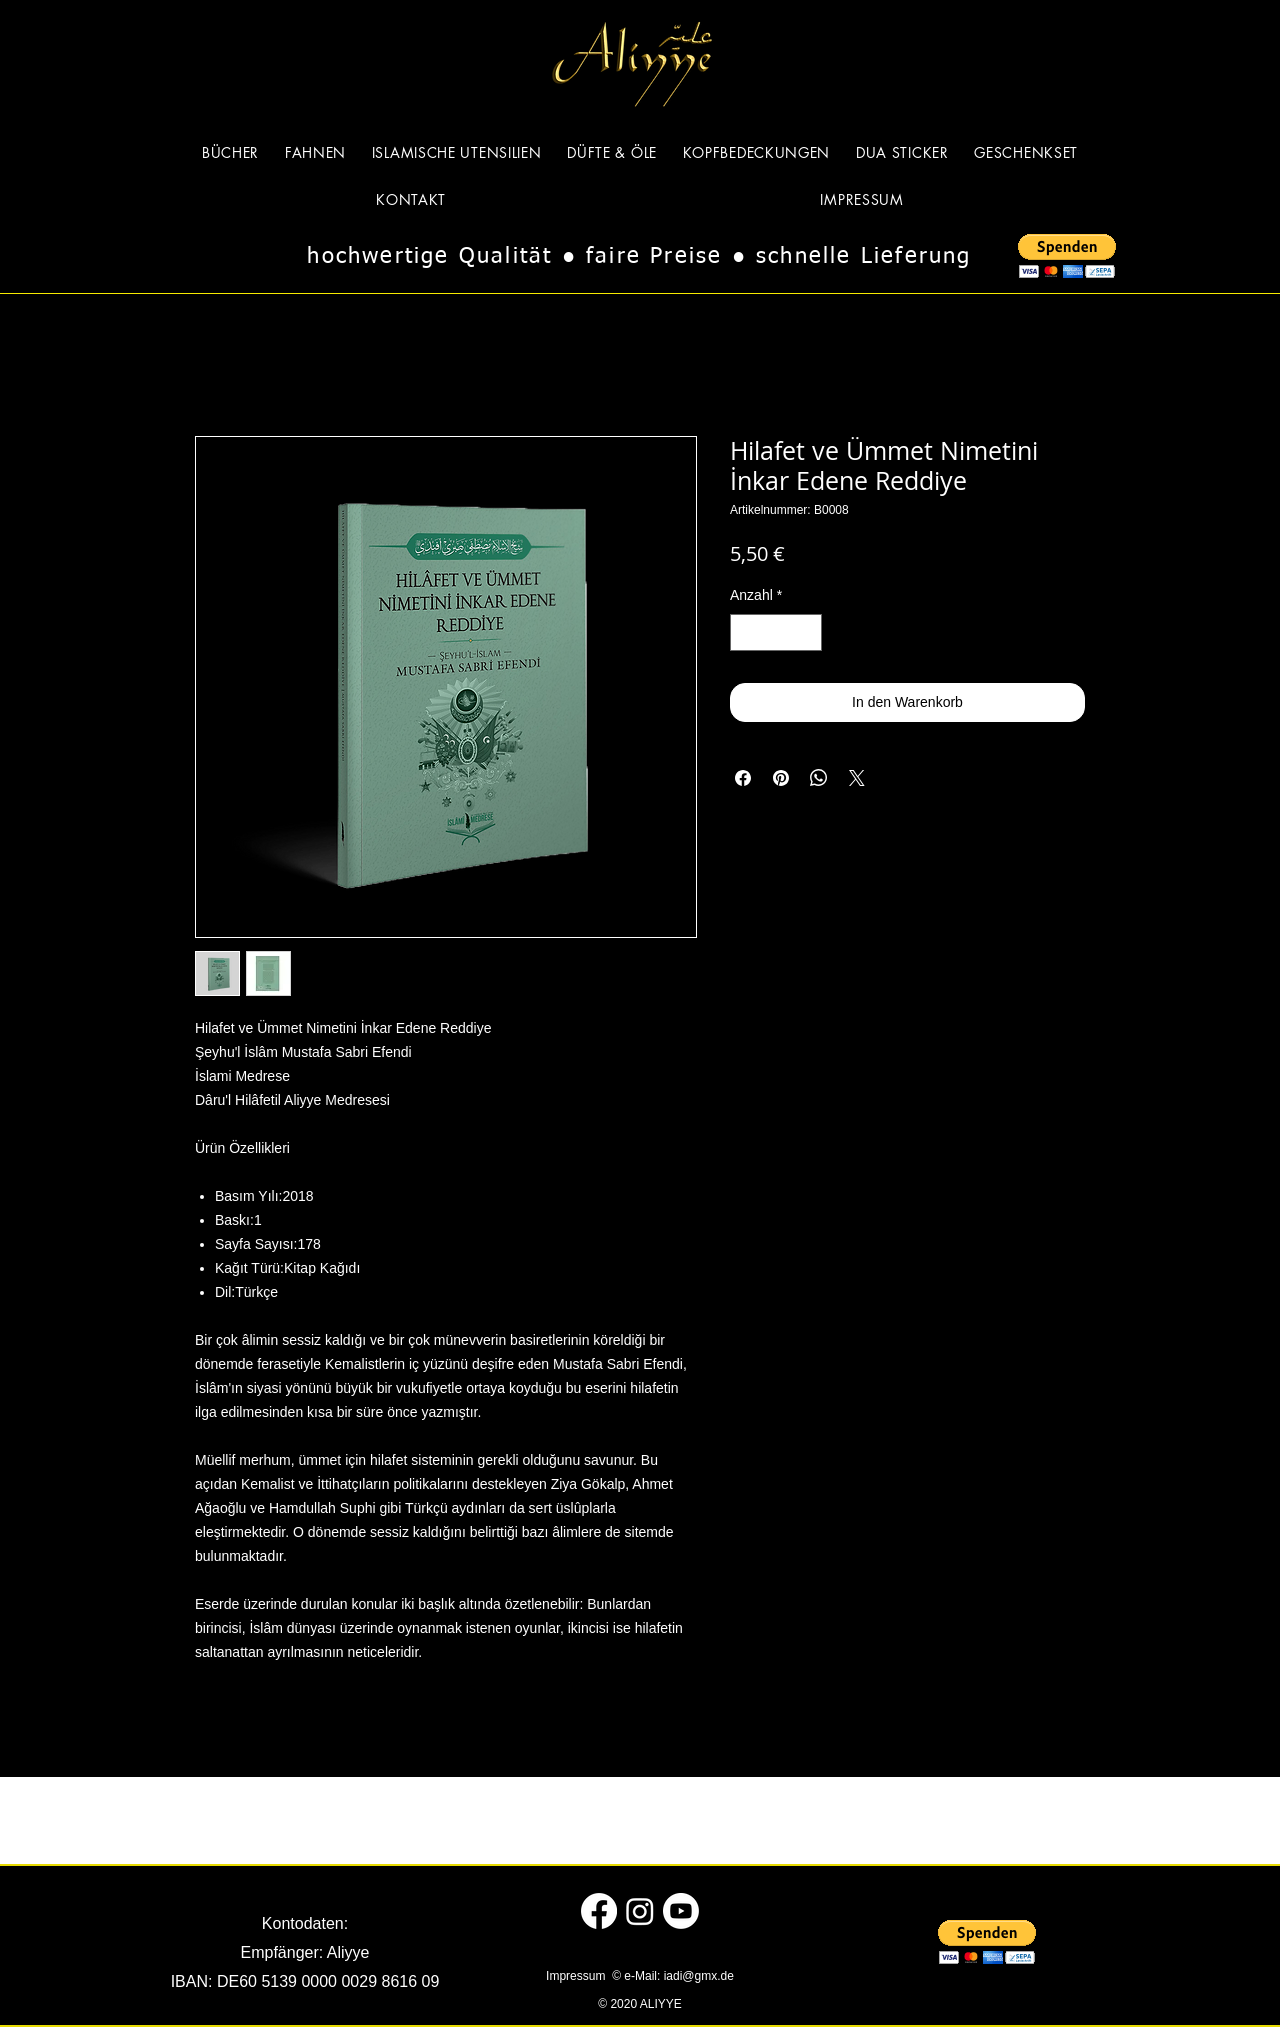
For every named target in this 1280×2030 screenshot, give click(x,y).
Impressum (577, 1976)
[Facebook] (599, 1911)
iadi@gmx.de (699, 1976)
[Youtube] (681, 1911)
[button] (1067, 256)
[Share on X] (857, 778)
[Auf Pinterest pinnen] (781, 778)
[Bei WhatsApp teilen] (819, 778)
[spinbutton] (776, 632)
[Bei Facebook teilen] (743, 778)
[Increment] (806, 632)
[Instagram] (640, 1911)
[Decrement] (745, 632)
